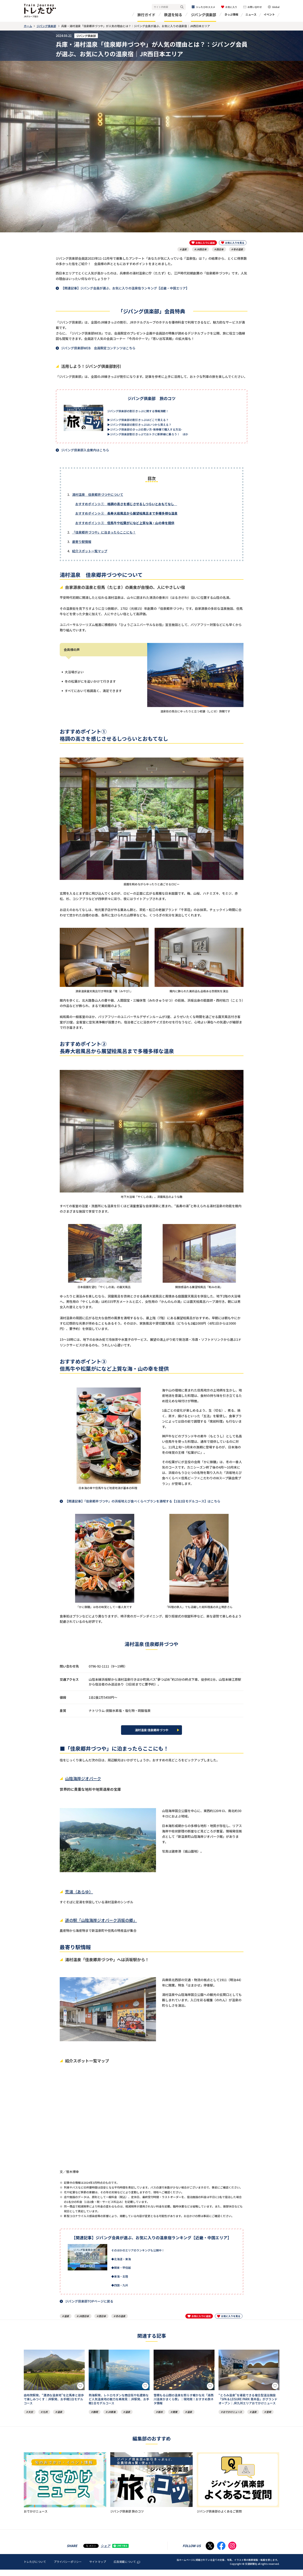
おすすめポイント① (126, 503)
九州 (45, 2412)
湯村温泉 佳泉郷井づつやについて (97, 494)
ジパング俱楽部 (46, 26)
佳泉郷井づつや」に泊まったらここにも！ (105, 532)
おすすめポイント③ (124, 522)
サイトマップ (97, 2568)
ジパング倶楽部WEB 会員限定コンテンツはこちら (98, 348)
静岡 (95, 2412)
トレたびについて (35, 2568)
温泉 (184, 249)
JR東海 (111, 2412)
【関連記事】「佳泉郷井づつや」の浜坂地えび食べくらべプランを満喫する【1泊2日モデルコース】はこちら (142, 1501)
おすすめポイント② (126, 513)
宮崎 (268, 2418)
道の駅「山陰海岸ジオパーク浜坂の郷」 (101, 1920)
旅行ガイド (146, 14)
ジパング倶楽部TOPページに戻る (89, 2301)
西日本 (220, 249)
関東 (175, 2412)
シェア (105, 2552)
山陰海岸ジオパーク (83, 1778)
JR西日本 (201, 249)
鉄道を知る (173, 14)
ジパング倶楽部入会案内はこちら (85, 450)
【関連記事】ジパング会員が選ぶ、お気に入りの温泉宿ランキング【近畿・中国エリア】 (125, 288)
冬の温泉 (238, 249)
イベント (269, 14)
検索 (182, 7)
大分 (30, 2412)
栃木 (160, 2412)
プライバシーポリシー (68, 2568)
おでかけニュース (232, 2418)
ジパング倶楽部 (203, 14)
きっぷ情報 (231, 14)
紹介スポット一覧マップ (89, 551)
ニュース (250, 14)
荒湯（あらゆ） (79, 1891)
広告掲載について (127, 2568)
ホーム (28, 26)
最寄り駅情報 (81, 541)
